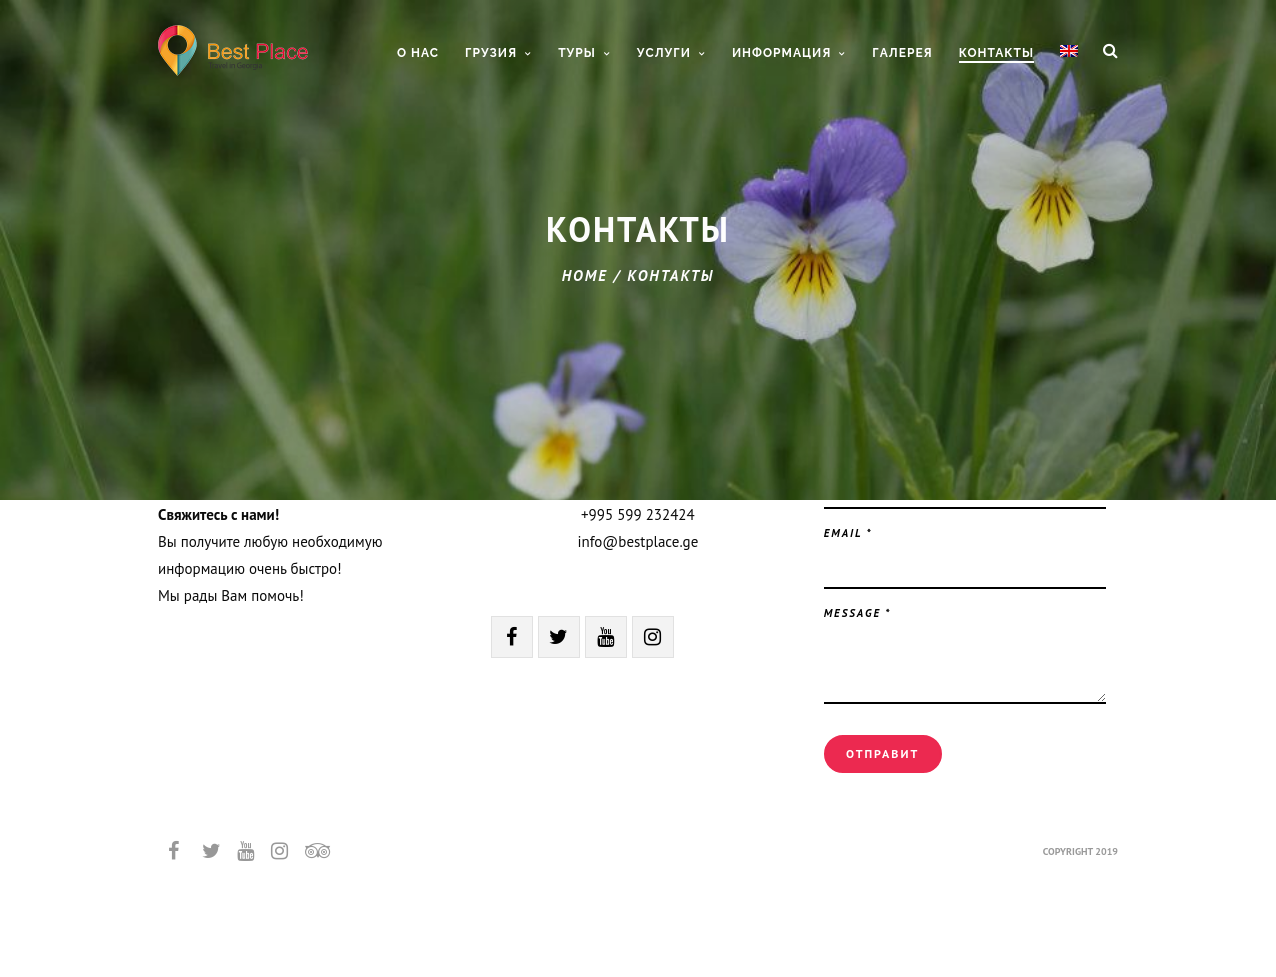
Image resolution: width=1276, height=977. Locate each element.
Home (585, 275)
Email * (848, 533)
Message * (858, 613)
